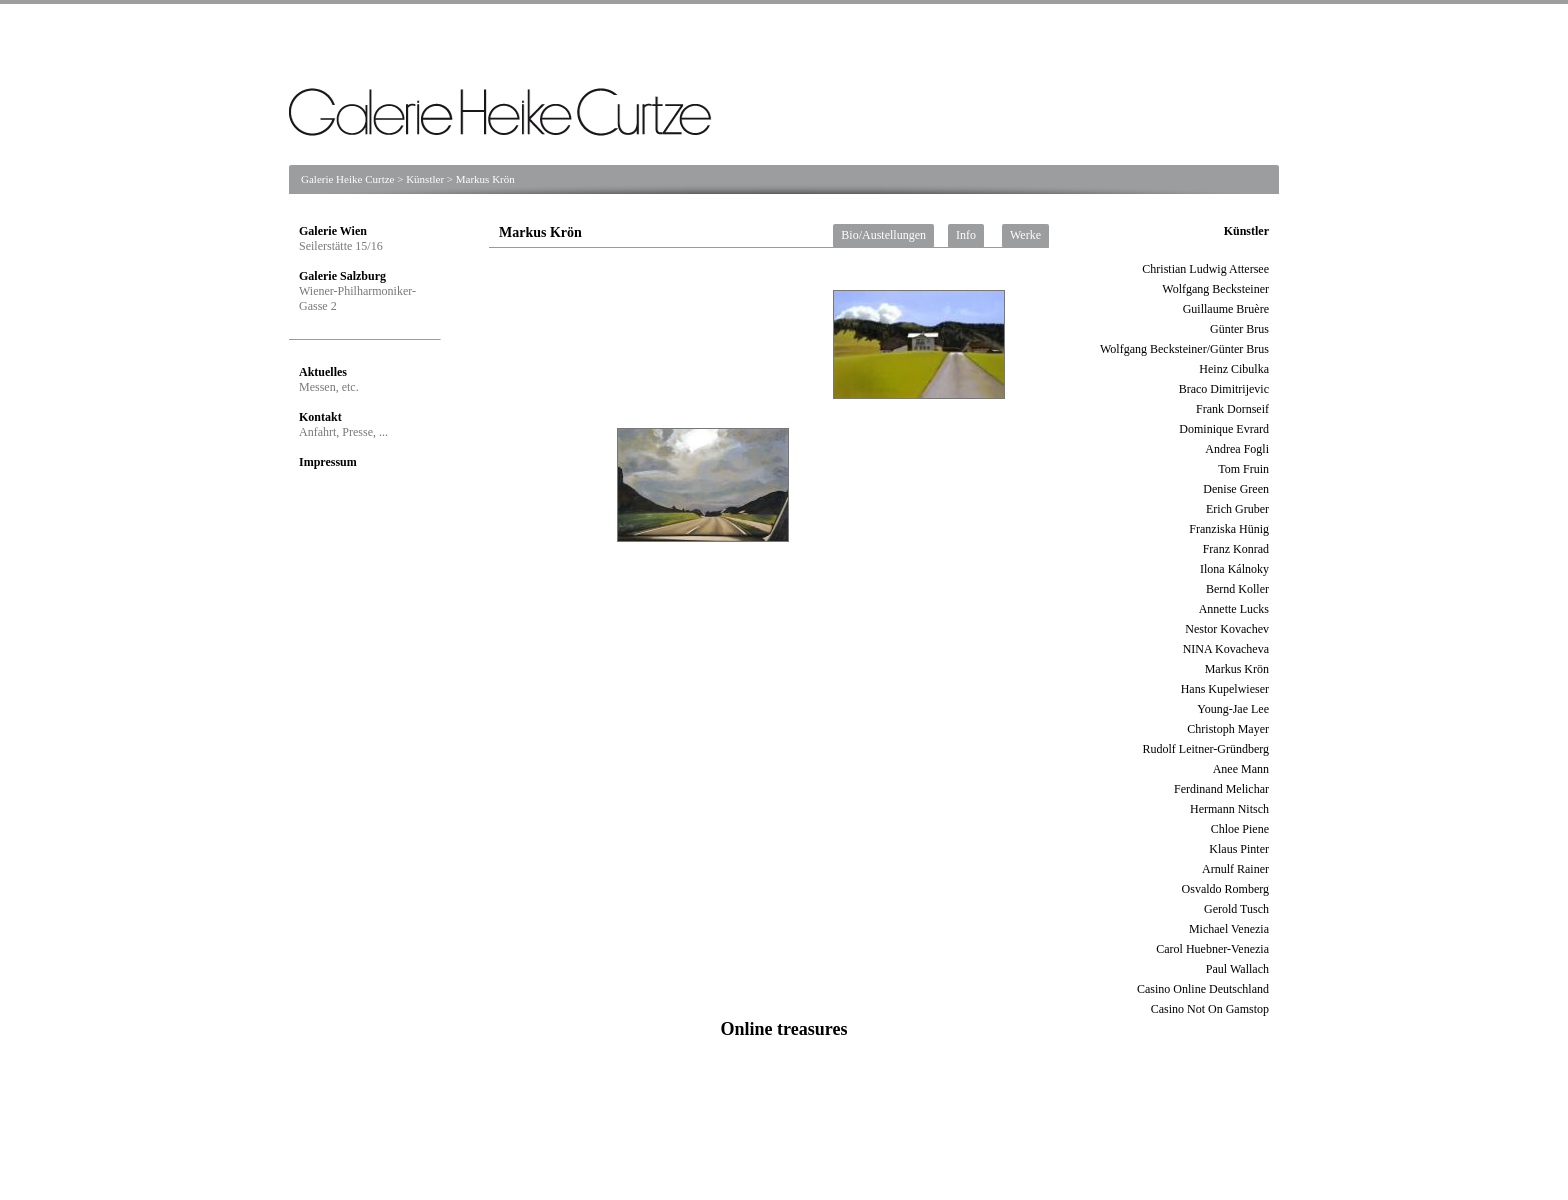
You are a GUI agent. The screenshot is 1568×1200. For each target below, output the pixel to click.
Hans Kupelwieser (1225, 689)
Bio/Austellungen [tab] (883, 235)
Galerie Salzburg (342, 276)
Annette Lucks (1234, 609)
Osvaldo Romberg (1225, 889)
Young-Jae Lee (1233, 709)
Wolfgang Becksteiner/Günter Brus (1184, 349)
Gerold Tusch (1236, 909)
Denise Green (1236, 489)
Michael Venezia (1229, 929)
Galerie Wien (333, 231)
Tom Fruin (1243, 469)
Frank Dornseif (1232, 409)
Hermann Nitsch (1229, 809)
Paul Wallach (1237, 969)
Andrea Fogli (1237, 449)
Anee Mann (1241, 769)
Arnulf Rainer (1235, 869)
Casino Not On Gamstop (1210, 1009)
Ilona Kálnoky (1234, 569)
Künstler (425, 179)
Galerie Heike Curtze (347, 179)
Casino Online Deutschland (1203, 989)
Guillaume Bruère (1226, 309)
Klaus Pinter (1239, 849)
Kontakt (320, 417)
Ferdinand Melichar (1221, 789)
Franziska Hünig (1229, 529)
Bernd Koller (1237, 589)
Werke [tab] (1025, 235)
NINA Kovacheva (1226, 649)
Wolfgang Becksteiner (1215, 289)
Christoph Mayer (1228, 729)
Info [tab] (966, 235)
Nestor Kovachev (1227, 629)
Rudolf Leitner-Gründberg (1205, 749)
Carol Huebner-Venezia (1212, 949)
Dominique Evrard (1224, 429)
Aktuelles (323, 372)
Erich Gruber (1237, 509)
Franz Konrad (1236, 549)
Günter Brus (1239, 329)
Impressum (328, 462)
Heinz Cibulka (1234, 369)
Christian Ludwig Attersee (1205, 269)
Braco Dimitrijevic (1224, 389)
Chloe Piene (1240, 829)
